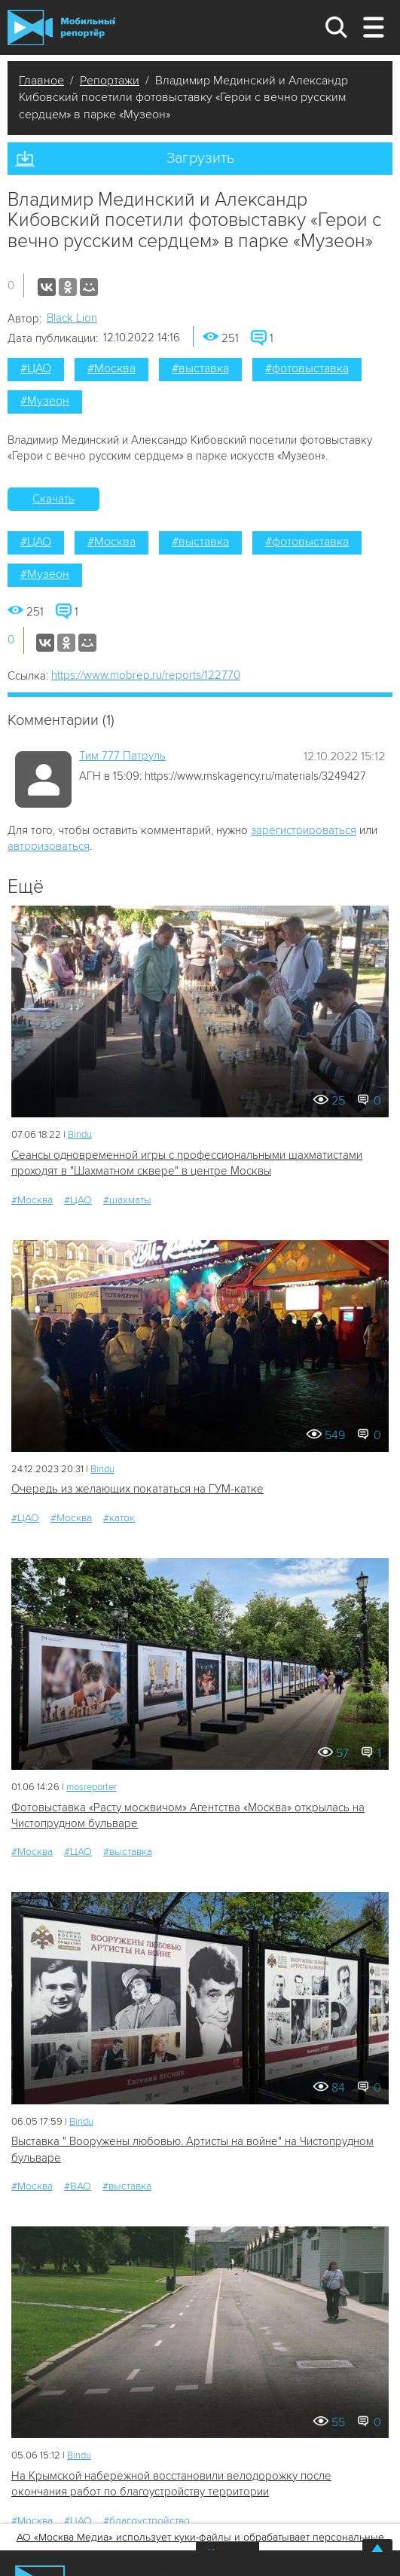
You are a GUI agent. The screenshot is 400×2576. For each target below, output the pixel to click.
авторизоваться (49, 846)
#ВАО (77, 2186)
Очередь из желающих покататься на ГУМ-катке (137, 1489)
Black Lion (72, 318)
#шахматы (127, 1199)
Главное (41, 80)
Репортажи (109, 80)
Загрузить (200, 158)
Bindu (80, 1135)
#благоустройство (146, 2520)
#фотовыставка (307, 368)
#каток (119, 1517)
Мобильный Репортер (61, 27)
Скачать (53, 499)
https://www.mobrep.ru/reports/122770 (145, 675)
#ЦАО (35, 368)
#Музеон (44, 400)
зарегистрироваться (303, 830)
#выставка (200, 368)
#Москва (111, 368)
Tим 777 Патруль (122, 755)
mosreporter (91, 1787)
